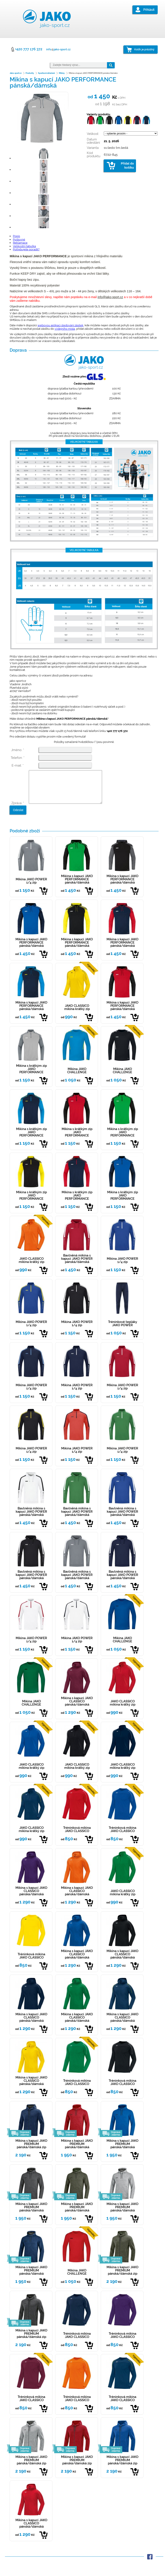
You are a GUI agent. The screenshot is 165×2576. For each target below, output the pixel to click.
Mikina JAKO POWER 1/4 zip (31, 887)
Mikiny (62, 73)
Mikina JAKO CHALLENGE (77, 1077)
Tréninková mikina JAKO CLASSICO (77, 1835)
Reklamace (20, 242)
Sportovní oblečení (46, 73)
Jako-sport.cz (15, 73)
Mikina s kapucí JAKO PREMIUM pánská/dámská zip (31, 2150)
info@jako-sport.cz (110, 297)
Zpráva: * (17, 809)
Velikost (92, 134)
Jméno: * (17, 750)
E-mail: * (18, 765)
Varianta (93, 148)
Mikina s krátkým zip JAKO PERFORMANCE (31, 1075)
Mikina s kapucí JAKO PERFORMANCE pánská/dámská (77, 886)
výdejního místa (65, 328)
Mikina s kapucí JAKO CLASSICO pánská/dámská (77, 1708)
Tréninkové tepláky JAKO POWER (122, 1329)
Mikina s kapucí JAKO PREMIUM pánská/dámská (77, 2150)
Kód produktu (93, 154)
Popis (16, 236)
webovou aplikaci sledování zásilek (60, 325)
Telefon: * (17, 758)
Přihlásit (148, 9)
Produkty (30, 73)
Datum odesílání (93, 141)
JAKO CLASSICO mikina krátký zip (77, 1013)
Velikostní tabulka (24, 246)
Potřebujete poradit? (26, 249)
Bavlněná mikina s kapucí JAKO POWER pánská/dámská (77, 1265)
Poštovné (19, 239)
